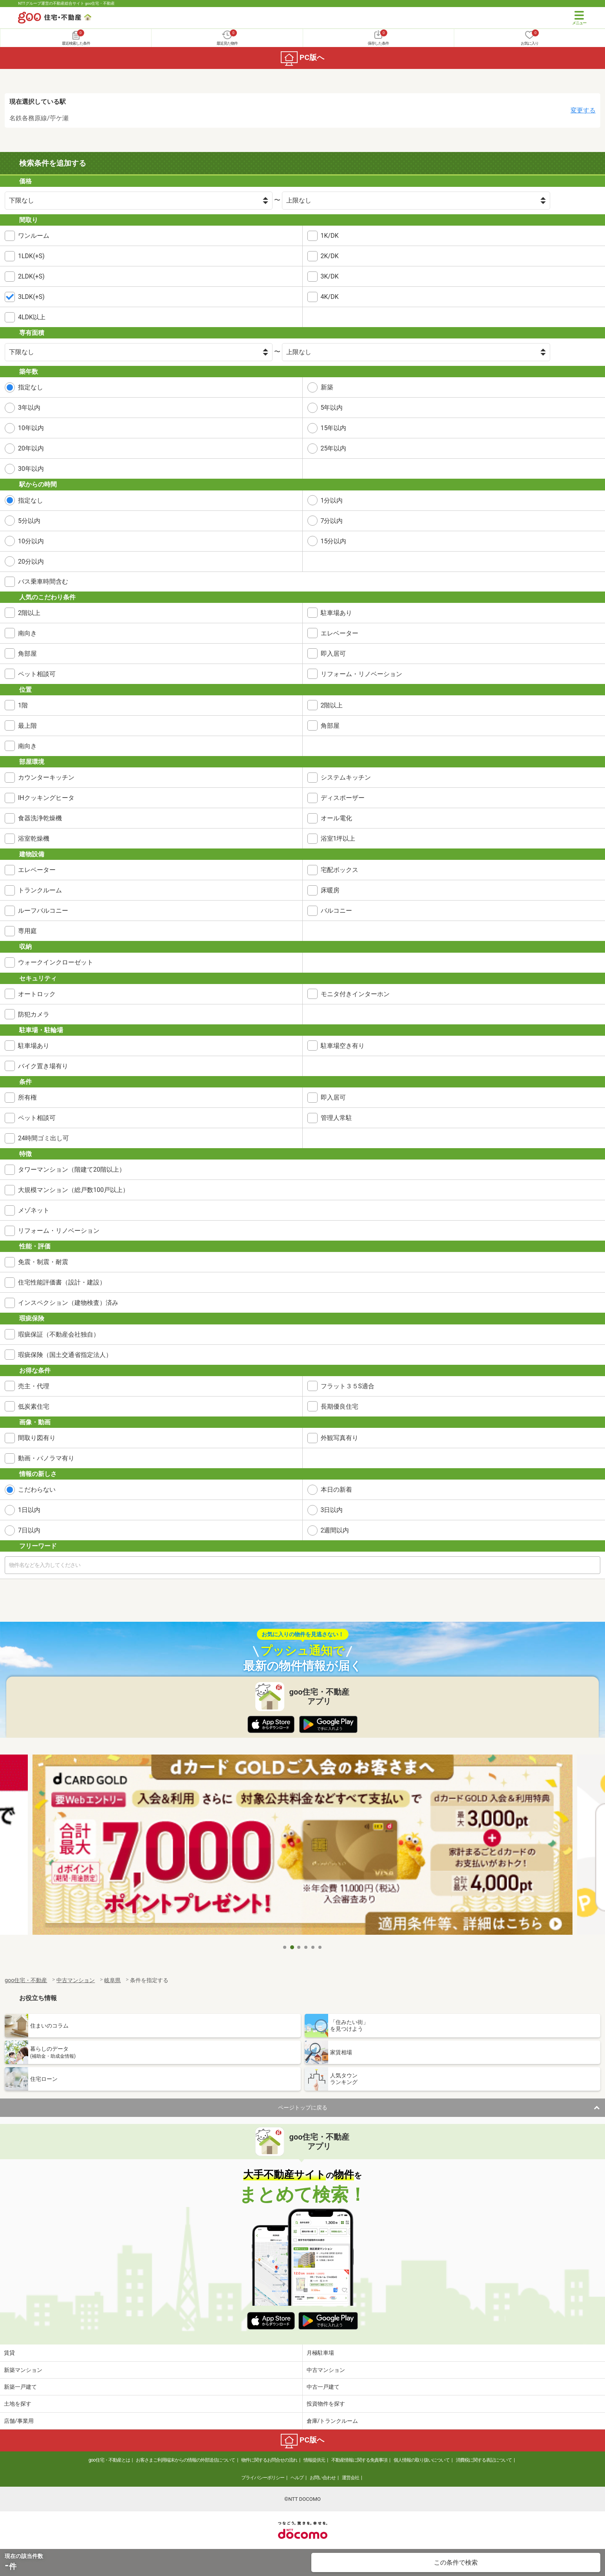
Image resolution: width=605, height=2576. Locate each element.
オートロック (37, 994)
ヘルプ (297, 2477)
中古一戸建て (323, 2387)
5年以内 (332, 407)
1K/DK (330, 235)
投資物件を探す (326, 2404)
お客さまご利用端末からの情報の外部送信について (185, 2460)
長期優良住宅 (339, 1406)
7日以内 (29, 1530)
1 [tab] (285, 1947)
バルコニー (336, 910)
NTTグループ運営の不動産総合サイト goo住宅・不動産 (66, 3)
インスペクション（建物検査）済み (68, 1302)
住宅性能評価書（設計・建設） (62, 1282)
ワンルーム (33, 235)
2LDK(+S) (31, 276)
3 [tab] (299, 1947)
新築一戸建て (20, 2387)
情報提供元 (314, 2460)
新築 (327, 387)
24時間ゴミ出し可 (43, 1138)
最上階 (27, 725)
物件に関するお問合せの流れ (269, 2460)
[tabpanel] (302, 1847)
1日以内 (29, 1510)
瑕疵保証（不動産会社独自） (58, 1334)
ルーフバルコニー (43, 910)
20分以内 (31, 561)
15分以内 (334, 541)
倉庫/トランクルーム (332, 2421)
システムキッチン (346, 777)
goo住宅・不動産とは (109, 2460)
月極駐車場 (320, 2353)
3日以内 (332, 1510)
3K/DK (330, 276)
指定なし (30, 387)
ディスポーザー (343, 797)
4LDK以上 (31, 317)
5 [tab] (313, 1947)
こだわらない (37, 1489)
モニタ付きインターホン (355, 994)
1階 (23, 705)
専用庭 (27, 931)
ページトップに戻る (302, 2107)
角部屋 (27, 653)
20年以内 (31, 448)
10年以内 (31, 428)
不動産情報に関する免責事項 (359, 2460)
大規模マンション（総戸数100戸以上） (73, 1190)
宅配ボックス (339, 870)
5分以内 (29, 521)
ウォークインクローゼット (55, 962)
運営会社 (350, 2477)
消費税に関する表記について (484, 2460)
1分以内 (332, 500)
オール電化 (336, 818)
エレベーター (339, 633)
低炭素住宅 (33, 1406)
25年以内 (334, 448)
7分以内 (332, 521)
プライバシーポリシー (262, 2477)
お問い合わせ (323, 2477)
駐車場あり (336, 613)
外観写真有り (339, 1438)
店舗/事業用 (19, 2421)
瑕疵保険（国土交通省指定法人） (65, 1355)
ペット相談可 (37, 674)
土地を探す (17, 2404)
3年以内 (29, 407)
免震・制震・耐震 (43, 1262)
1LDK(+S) (31, 256)
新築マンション (23, 2370)
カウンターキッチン (46, 777)
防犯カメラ (33, 1014)
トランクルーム (40, 890)
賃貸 (9, 2353)
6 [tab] (320, 1947)
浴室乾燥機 (33, 838)
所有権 (27, 1097)
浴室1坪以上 (338, 838)
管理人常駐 (336, 1118)
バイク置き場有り (43, 1066)
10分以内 (31, 541)
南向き (27, 633)
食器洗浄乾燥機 (40, 818)
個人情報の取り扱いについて (422, 2460)
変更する (583, 110)
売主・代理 (33, 1386)
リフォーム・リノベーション (361, 674)
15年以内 (334, 428)
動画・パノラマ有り (46, 1458)
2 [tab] (292, 1947)
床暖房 (330, 890)
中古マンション (326, 2370)
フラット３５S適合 (348, 1386)
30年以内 (31, 468)
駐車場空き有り (343, 1045)
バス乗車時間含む (43, 581)
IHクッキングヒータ (46, 797)
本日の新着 (336, 1489)
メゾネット (33, 1210)
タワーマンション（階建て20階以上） (71, 1169)
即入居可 (333, 653)
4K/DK (330, 296)
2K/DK (330, 256)
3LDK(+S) (31, 296)
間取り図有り (37, 1438)
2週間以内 (335, 1530)
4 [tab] (306, 1947)
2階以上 (29, 613)
